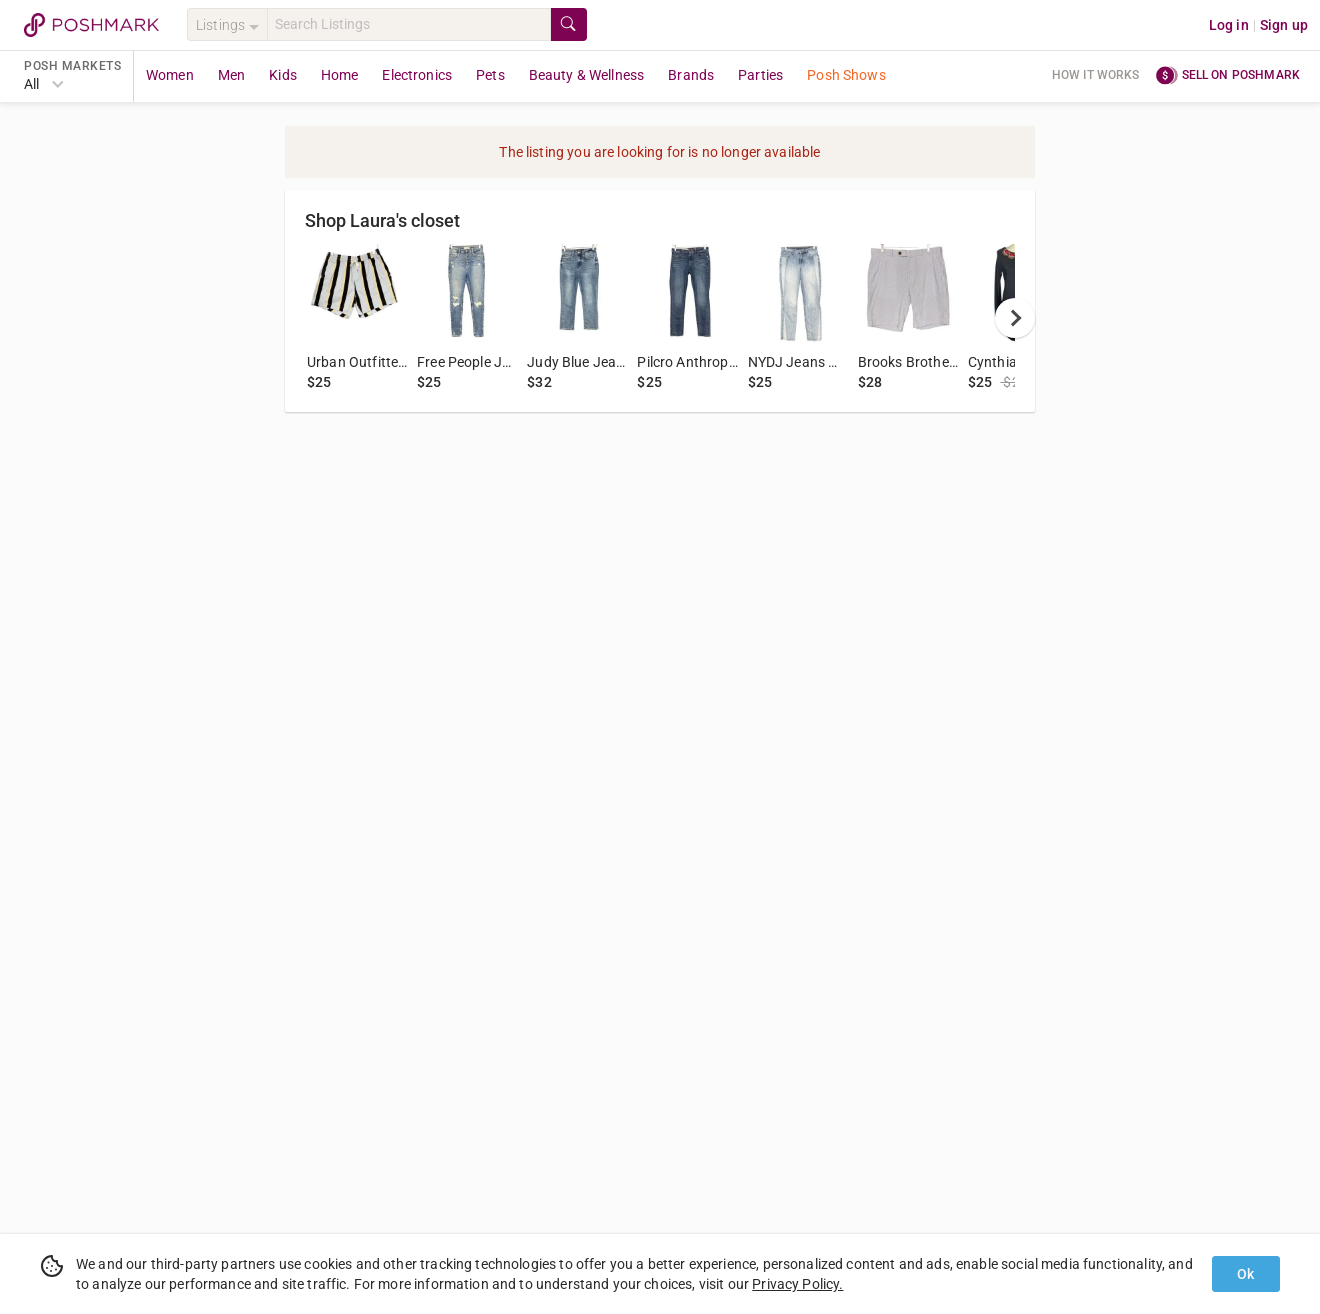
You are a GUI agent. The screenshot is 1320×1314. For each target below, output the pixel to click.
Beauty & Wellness (587, 75)
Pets (490, 75)
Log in (1229, 25)
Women (170, 75)
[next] (1015, 318)
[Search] (409, 24)
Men (231, 75)
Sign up (1284, 25)
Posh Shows (846, 75)
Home (340, 75)
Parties (760, 75)
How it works (1096, 75)
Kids (283, 75)
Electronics (417, 75)
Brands (691, 75)
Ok (1245, 1274)
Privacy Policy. (797, 1284)
